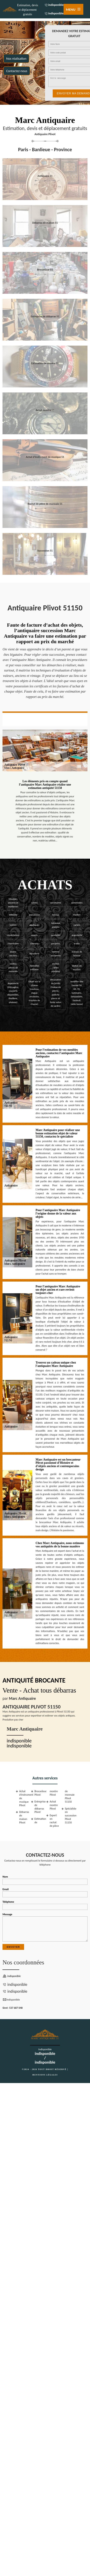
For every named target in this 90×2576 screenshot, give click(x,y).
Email (45, 1892)
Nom (45, 1880)
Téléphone (45, 1905)
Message (45, 1927)
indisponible (56, 5)
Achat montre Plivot (54, 1805)
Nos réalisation (16, 58)
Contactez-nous (16, 71)
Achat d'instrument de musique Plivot (23, 1798)
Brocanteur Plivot (39, 1793)
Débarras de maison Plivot (23, 1817)
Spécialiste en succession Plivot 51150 (69, 1815)
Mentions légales (45, 2075)
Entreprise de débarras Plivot (39, 1807)
